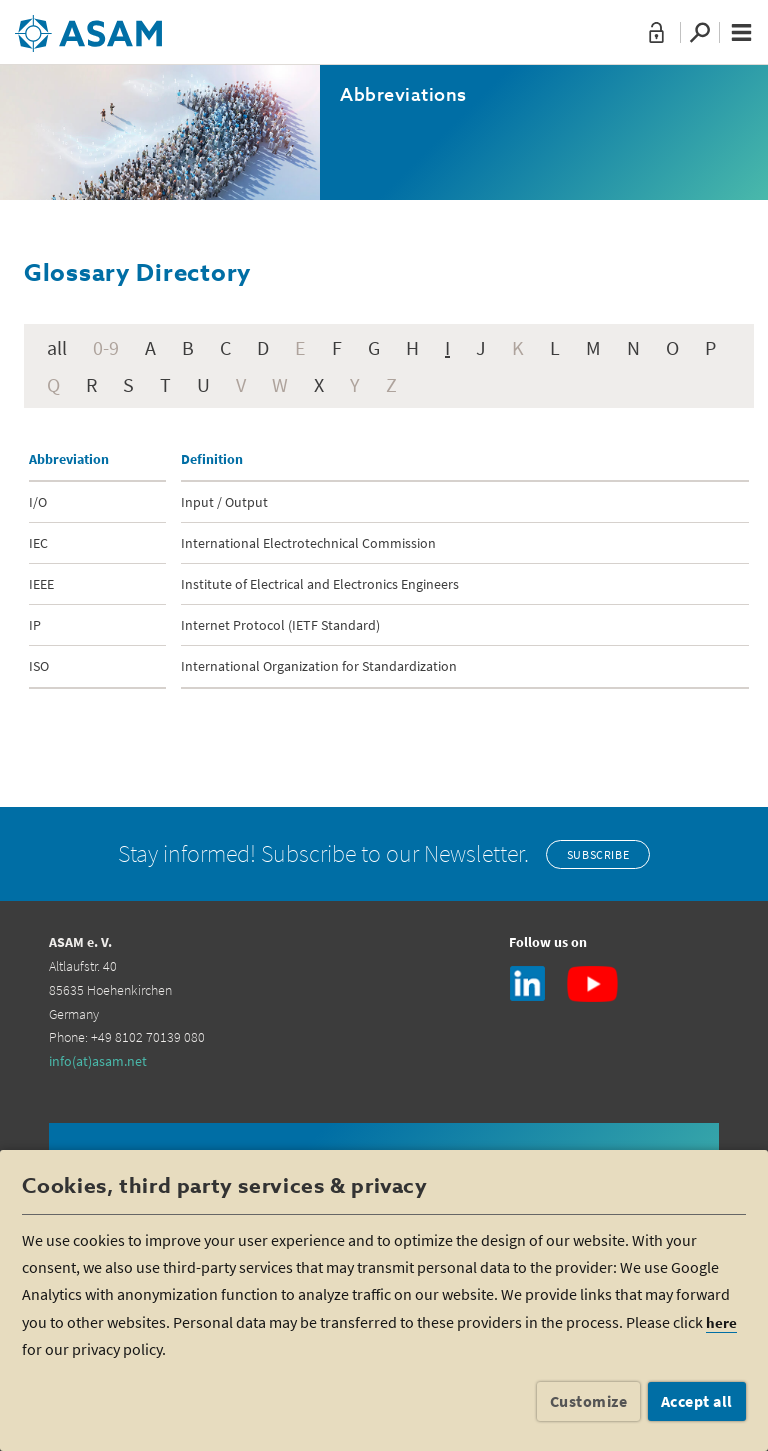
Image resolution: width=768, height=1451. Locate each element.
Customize (589, 1401)
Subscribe (598, 854)
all (57, 347)
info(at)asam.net (98, 1061)
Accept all (697, 1401)
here (721, 1322)
